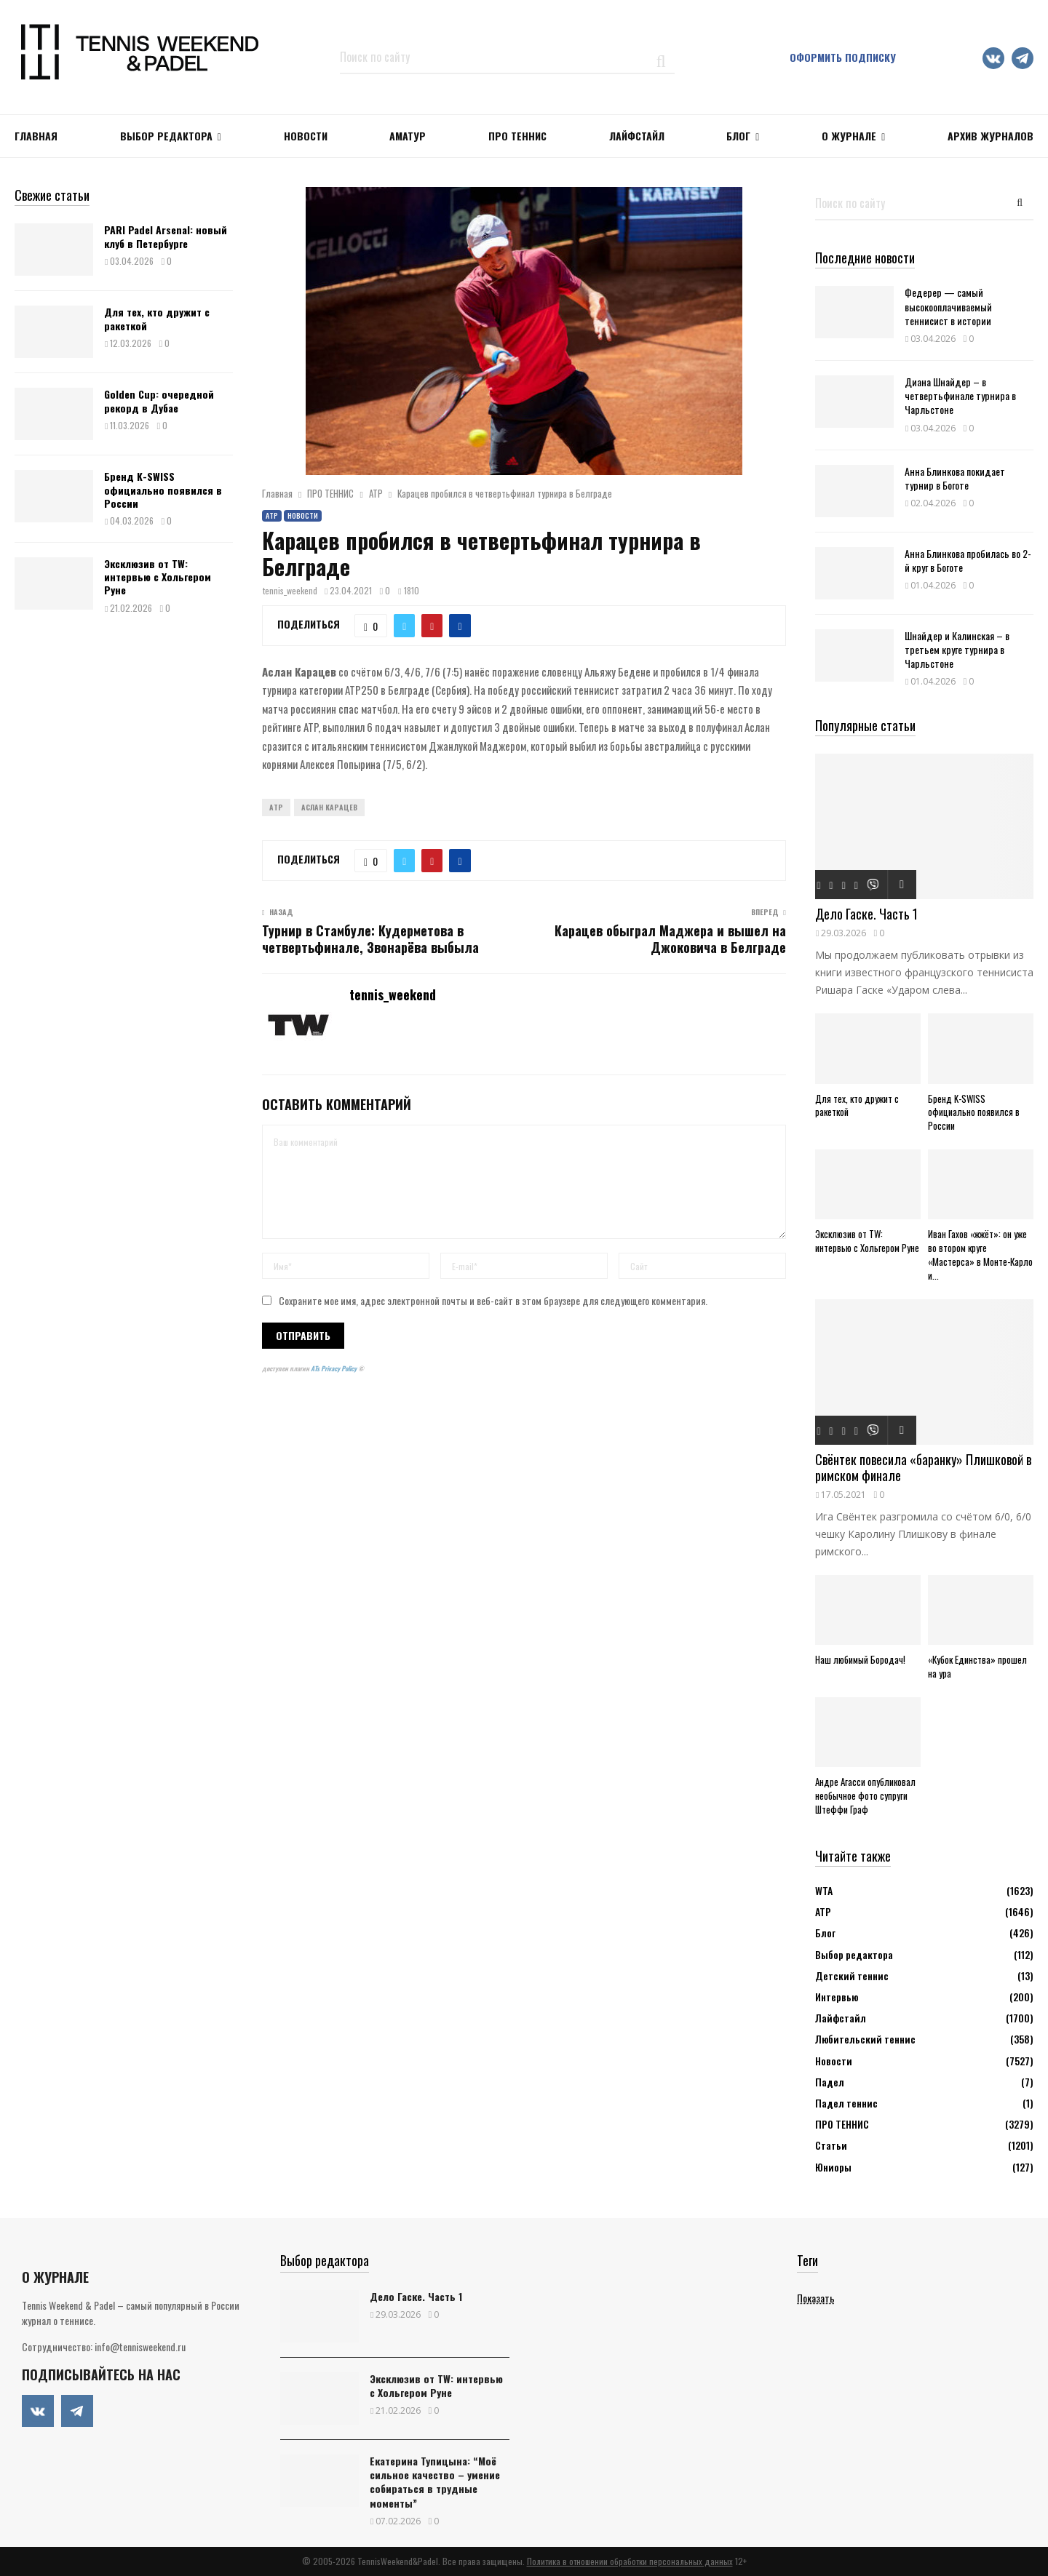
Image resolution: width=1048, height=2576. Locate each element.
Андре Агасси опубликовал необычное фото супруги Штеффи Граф (865, 1795)
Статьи (831, 2145)
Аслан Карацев (329, 807)
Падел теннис (846, 2102)
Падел (829, 2081)
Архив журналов (990, 135)
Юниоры (833, 2166)
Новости (302, 515)
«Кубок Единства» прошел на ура (977, 1666)
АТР (272, 515)
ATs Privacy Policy (334, 1368)
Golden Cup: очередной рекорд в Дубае (159, 400)
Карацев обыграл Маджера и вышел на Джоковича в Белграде (670, 939)
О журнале (849, 135)
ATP (276, 807)
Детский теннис (852, 1975)
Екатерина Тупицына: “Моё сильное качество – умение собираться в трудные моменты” (435, 2482)
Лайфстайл (840, 2017)
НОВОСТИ (306, 135)
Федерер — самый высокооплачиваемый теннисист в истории (948, 305)
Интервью (836, 1996)
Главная (36, 135)
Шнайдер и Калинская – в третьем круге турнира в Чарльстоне (957, 649)
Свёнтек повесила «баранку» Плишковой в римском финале (923, 1468)
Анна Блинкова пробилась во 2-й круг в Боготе (968, 560)
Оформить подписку (843, 57)
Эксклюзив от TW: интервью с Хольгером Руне (157, 576)
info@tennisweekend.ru (140, 2346)
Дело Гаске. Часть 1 (866, 913)
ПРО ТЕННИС (517, 135)
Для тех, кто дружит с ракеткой (157, 318)
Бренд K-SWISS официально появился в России (163, 489)
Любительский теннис (865, 2038)
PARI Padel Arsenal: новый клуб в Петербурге (165, 236)
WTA (824, 1890)
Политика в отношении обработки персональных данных (630, 2561)
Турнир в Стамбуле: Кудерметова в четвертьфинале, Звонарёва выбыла (370, 939)
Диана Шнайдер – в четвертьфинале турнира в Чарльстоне (960, 395)
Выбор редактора (166, 135)
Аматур (407, 135)
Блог (738, 135)
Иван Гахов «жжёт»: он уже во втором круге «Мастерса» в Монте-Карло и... (980, 1254)
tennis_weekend (290, 590)
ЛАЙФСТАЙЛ (636, 135)
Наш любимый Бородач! (860, 1659)
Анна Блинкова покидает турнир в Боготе (955, 478)
